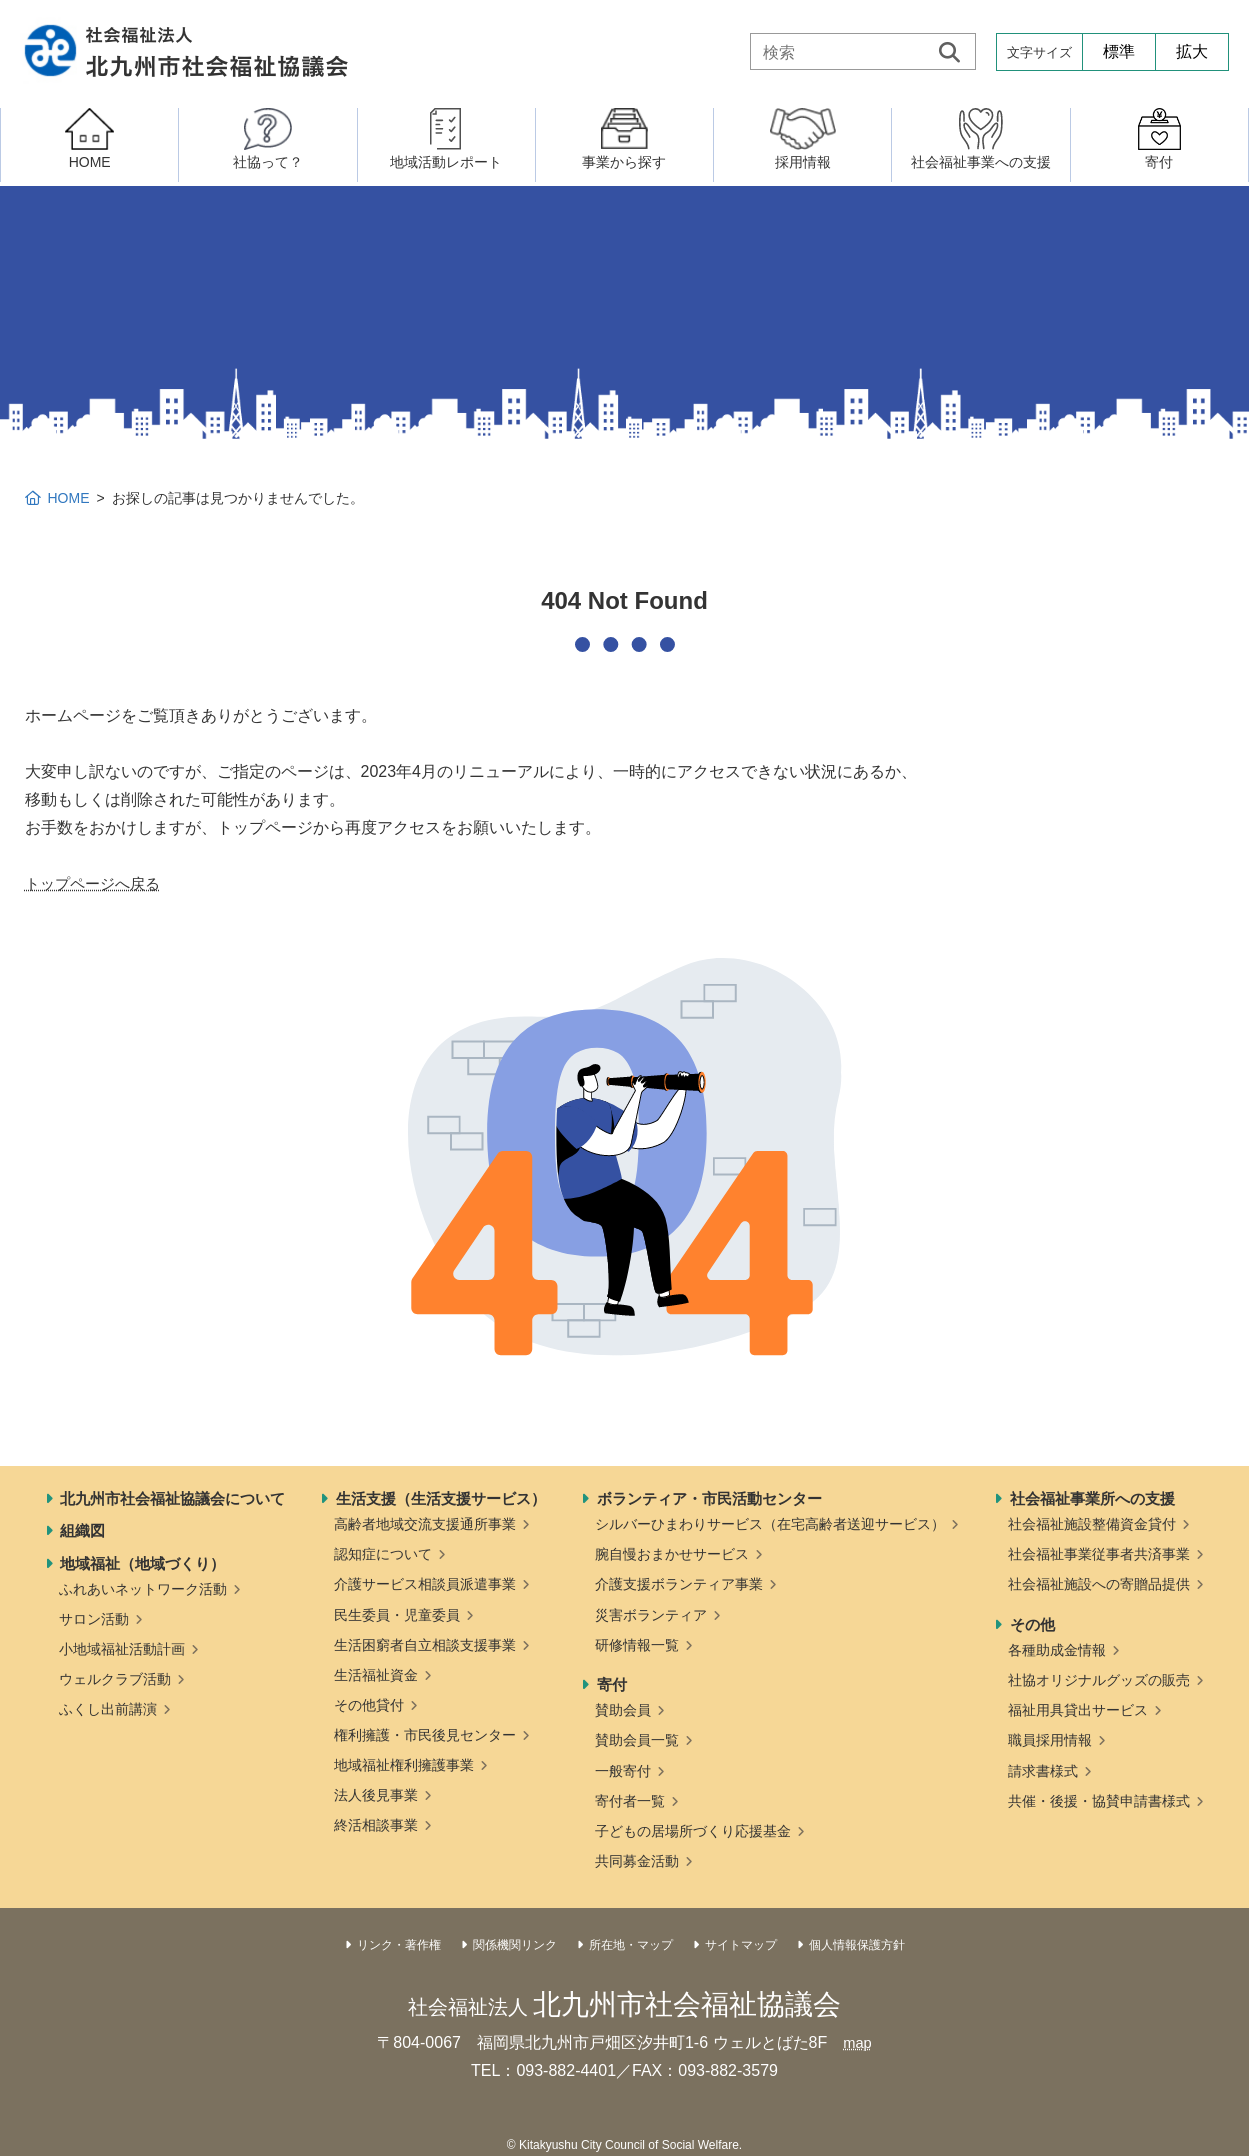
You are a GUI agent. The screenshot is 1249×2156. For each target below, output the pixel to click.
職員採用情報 (1050, 1740)
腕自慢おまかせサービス (672, 1554)
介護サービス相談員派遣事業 (425, 1584)
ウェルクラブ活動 (115, 1679)
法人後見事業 (376, 1795)
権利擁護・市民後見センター (425, 1735)
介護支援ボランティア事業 (679, 1584)
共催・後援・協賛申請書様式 (1099, 1801)
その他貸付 (369, 1705)
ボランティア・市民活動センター (709, 1498)
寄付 (612, 1684)
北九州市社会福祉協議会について (172, 1498)
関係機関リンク (515, 1945)
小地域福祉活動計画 (122, 1649)
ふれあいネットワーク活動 (143, 1589)
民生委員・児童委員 (397, 1615)
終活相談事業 (376, 1825)
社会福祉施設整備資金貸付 (1092, 1524)
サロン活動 (94, 1619)
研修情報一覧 (637, 1645)
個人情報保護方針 (857, 1945)
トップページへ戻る (97, 883)
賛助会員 (623, 1710)
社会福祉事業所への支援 (1092, 1498)
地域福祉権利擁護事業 (404, 1765)
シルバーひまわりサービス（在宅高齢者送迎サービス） (770, 1524)
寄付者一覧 (630, 1801)
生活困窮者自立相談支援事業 (425, 1645)
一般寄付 (623, 1771)
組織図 (82, 1530)
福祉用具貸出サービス (1078, 1710)
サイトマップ (741, 1945)
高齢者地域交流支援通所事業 (425, 1524)
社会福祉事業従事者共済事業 (1099, 1554)
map (857, 2042)
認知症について (383, 1554)
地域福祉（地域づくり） (142, 1563)
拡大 (1192, 51)
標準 (1119, 51)
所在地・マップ (631, 1945)
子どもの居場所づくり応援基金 (693, 1831)
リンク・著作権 (399, 1945)
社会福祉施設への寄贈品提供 (1099, 1584)
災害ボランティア (651, 1615)
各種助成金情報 (1057, 1650)
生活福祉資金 (376, 1675)
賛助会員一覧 (637, 1740)
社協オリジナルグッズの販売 (1099, 1680)
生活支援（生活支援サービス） (441, 1498)
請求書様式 (1043, 1771)
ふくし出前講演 (108, 1709)
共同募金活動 (637, 1861)
